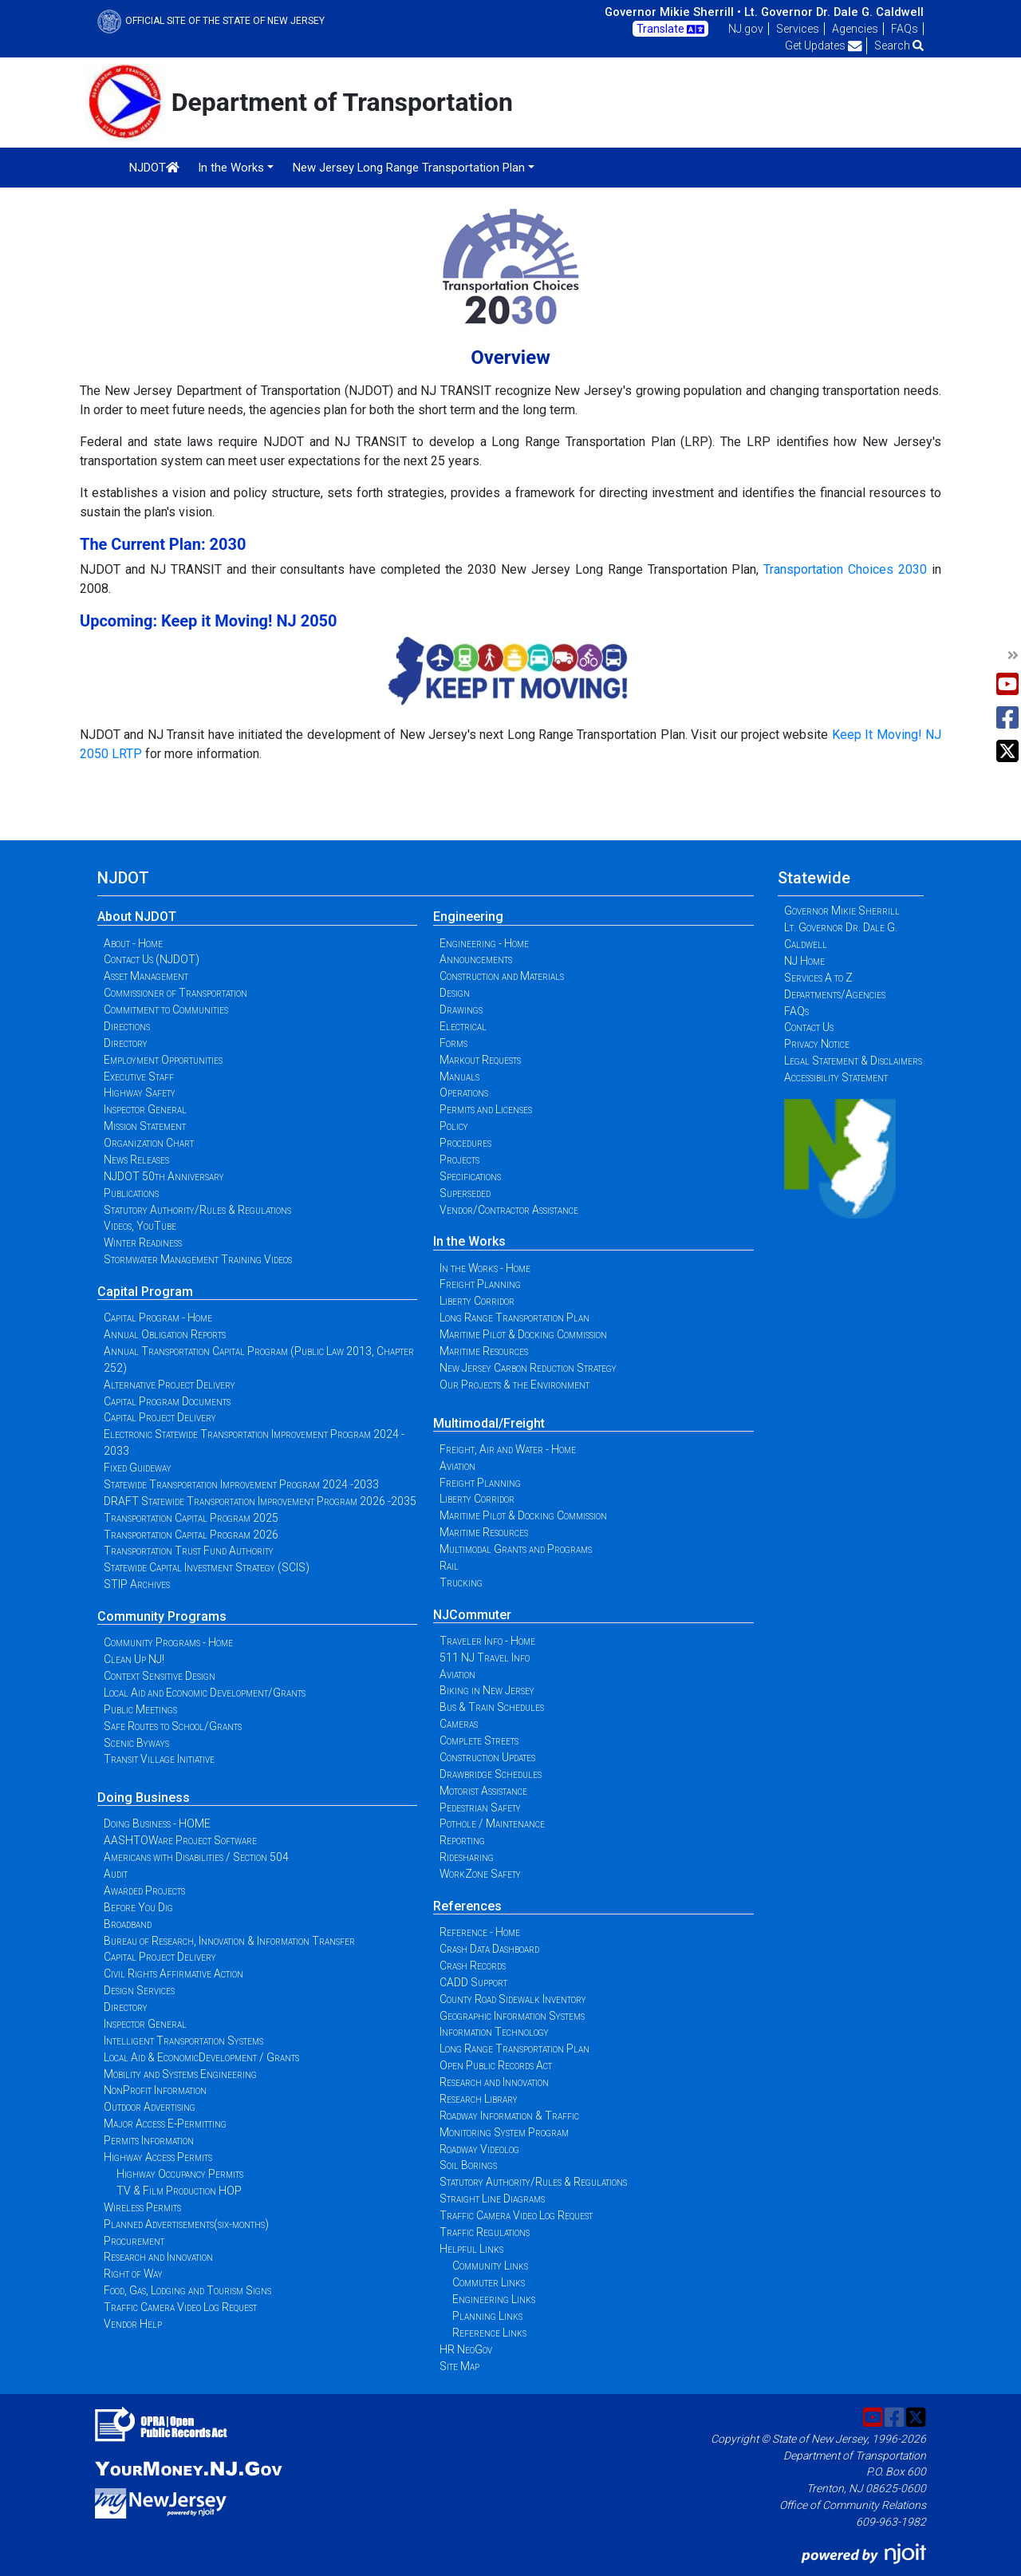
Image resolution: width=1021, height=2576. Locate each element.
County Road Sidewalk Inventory (513, 1999)
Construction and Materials (502, 976)
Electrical (463, 1026)
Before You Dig (138, 1907)
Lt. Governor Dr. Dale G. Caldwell (834, 12)
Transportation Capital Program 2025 (191, 1517)
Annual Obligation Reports (165, 1334)
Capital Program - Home (158, 1317)
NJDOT (154, 167)
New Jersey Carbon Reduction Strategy (528, 1367)
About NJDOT (136, 916)
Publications (131, 1193)
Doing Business (143, 1797)
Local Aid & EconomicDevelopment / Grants (201, 2057)
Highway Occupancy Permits (179, 2173)
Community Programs (162, 1616)
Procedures (465, 1142)
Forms (453, 1043)
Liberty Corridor (477, 1300)
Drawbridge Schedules (491, 1774)
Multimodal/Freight (489, 1423)
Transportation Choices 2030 (845, 569)
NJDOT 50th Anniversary (164, 1176)
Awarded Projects (144, 1890)
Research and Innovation (158, 2256)
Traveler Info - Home (487, 1640)
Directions (127, 1026)
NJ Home (804, 960)
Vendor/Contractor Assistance (509, 1209)
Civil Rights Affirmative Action (173, 1973)
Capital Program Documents (167, 1401)
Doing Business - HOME (157, 1823)
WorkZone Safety (480, 1873)
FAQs (904, 28)
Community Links (490, 2265)
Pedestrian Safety (480, 1807)
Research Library (479, 2098)
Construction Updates (487, 1757)
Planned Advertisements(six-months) (186, 2224)
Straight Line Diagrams (492, 2198)
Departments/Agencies (834, 994)
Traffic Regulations (485, 2232)
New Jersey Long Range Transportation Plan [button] (409, 167)
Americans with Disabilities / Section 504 (196, 1857)
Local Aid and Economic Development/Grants (205, 1692)
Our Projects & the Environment (514, 1384)
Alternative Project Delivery (169, 1384)
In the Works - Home (485, 1268)
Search (899, 45)
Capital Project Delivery (160, 1417)
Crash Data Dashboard (489, 1948)
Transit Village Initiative (159, 1758)
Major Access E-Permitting (165, 2123)
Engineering (468, 916)
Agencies (855, 28)
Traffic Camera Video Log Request (180, 2307)
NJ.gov (745, 28)
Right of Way (133, 2273)
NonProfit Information (155, 2090)
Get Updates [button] (823, 45)
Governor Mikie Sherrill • (673, 12)
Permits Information (149, 2140)
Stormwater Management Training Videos (198, 1259)
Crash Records (473, 1965)
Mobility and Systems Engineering (180, 2074)
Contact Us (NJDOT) (151, 959)
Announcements (476, 959)
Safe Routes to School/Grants (173, 1726)
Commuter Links (488, 2282)
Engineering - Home (484, 943)
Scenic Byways (136, 1742)
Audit (116, 1873)
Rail (449, 1565)
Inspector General (145, 1109)
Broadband (128, 1924)
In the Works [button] (231, 167)
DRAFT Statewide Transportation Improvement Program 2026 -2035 (260, 1501)
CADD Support (473, 1982)
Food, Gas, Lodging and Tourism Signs (187, 2290)
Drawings (461, 1009)
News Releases (136, 1159)
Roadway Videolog (479, 2149)
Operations (464, 1092)
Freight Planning (480, 1284)
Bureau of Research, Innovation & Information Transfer (229, 1940)
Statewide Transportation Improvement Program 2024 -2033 (241, 1484)
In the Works (469, 1241)
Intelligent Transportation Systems (183, 2040)
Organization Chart (149, 1142)
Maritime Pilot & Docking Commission (523, 1334)
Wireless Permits (142, 2207)
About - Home (133, 943)
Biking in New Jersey (487, 1690)
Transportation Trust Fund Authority (189, 1550)
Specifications (470, 1176)
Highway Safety (139, 1092)
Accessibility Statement (836, 1077)
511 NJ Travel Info (485, 1657)
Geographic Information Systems (512, 2015)
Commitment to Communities (166, 1009)
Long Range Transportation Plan (514, 1317)
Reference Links (489, 2332)
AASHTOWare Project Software (180, 1840)
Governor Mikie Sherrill (842, 910)
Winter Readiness (143, 1242)
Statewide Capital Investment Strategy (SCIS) (206, 1567)
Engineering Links (493, 2299)
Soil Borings (468, 2165)
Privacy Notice (817, 1043)
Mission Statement (145, 1126)
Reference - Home (480, 1932)
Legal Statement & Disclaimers (853, 1060)
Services (797, 28)
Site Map (459, 2366)
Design (455, 992)
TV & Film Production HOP (179, 2190)
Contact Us (809, 1027)
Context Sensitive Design (159, 1675)
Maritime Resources (484, 1351)
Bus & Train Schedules (492, 1707)
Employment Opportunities (163, 1059)
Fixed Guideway (137, 1467)
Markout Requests (480, 1059)
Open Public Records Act (496, 2065)
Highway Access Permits (158, 2157)
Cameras (459, 1723)
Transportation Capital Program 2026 (191, 1534)
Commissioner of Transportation (175, 992)
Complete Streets (479, 1740)
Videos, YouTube (140, 1225)
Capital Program (145, 1291)
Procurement (134, 2240)
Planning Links (487, 2315)
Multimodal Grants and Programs (516, 1549)
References (467, 1906)
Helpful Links (471, 2248)
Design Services (139, 1990)
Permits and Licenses (486, 1109)
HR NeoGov (466, 2349)
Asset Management (146, 976)
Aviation (457, 1466)
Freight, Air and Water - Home (508, 1449)
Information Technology (494, 2031)
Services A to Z (818, 977)
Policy (454, 1126)
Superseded (465, 1193)
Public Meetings (140, 1709)
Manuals (459, 1076)
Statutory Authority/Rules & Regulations (197, 1209)
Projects (459, 1159)
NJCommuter (472, 1614)
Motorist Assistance (483, 1790)
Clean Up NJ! (134, 1659)
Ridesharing (467, 1857)
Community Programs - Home (168, 1642)
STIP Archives (137, 1584)
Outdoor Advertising (149, 2106)
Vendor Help (133, 2323)
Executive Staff (139, 1076)
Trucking (461, 1582)
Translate (670, 29)
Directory (126, 1043)
